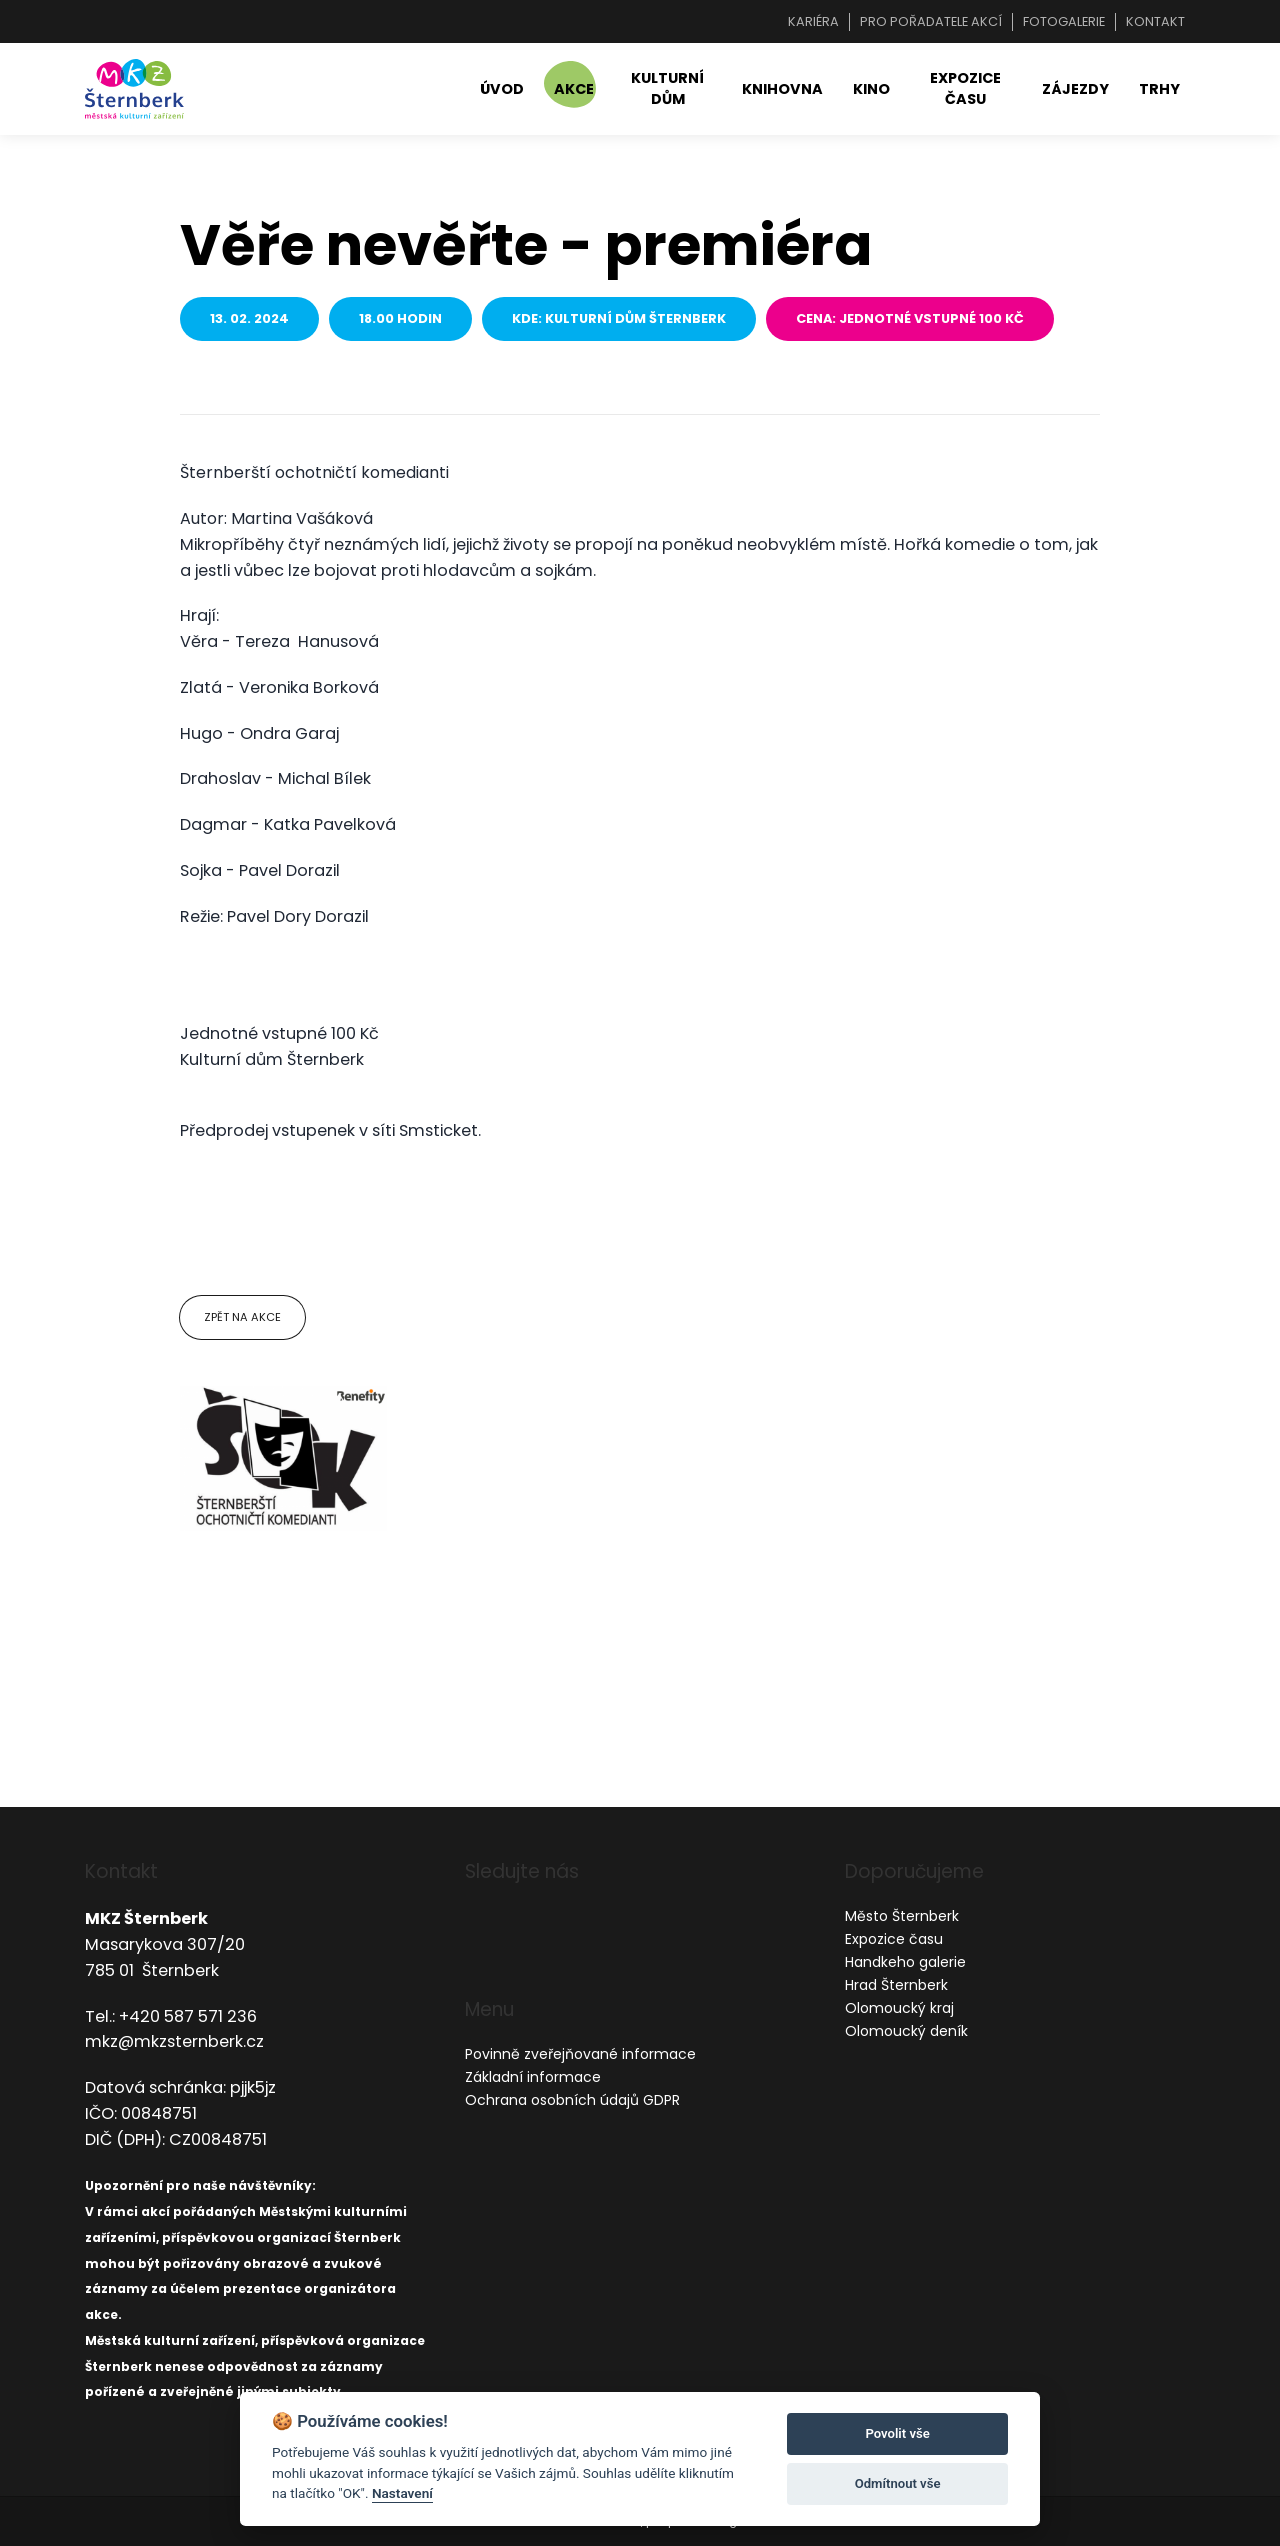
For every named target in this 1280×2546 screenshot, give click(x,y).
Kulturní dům (667, 88)
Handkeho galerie (905, 1962)
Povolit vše (897, 2433)
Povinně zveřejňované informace (580, 2054)
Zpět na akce (242, 1317)
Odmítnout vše (898, 2483)
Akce (574, 89)
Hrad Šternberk (896, 1985)
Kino (871, 89)
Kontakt (1155, 21)
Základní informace (533, 2077)
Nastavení (402, 2493)
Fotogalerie (1064, 21)
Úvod (502, 89)
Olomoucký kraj (899, 2008)
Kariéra (813, 21)
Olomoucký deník (906, 2031)
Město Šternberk (902, 1916)
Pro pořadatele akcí (931, 21)
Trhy (1159, 89)
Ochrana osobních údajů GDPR (572, 2100)
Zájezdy (1075, 89)
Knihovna (782, 89)
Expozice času (965, 88)
